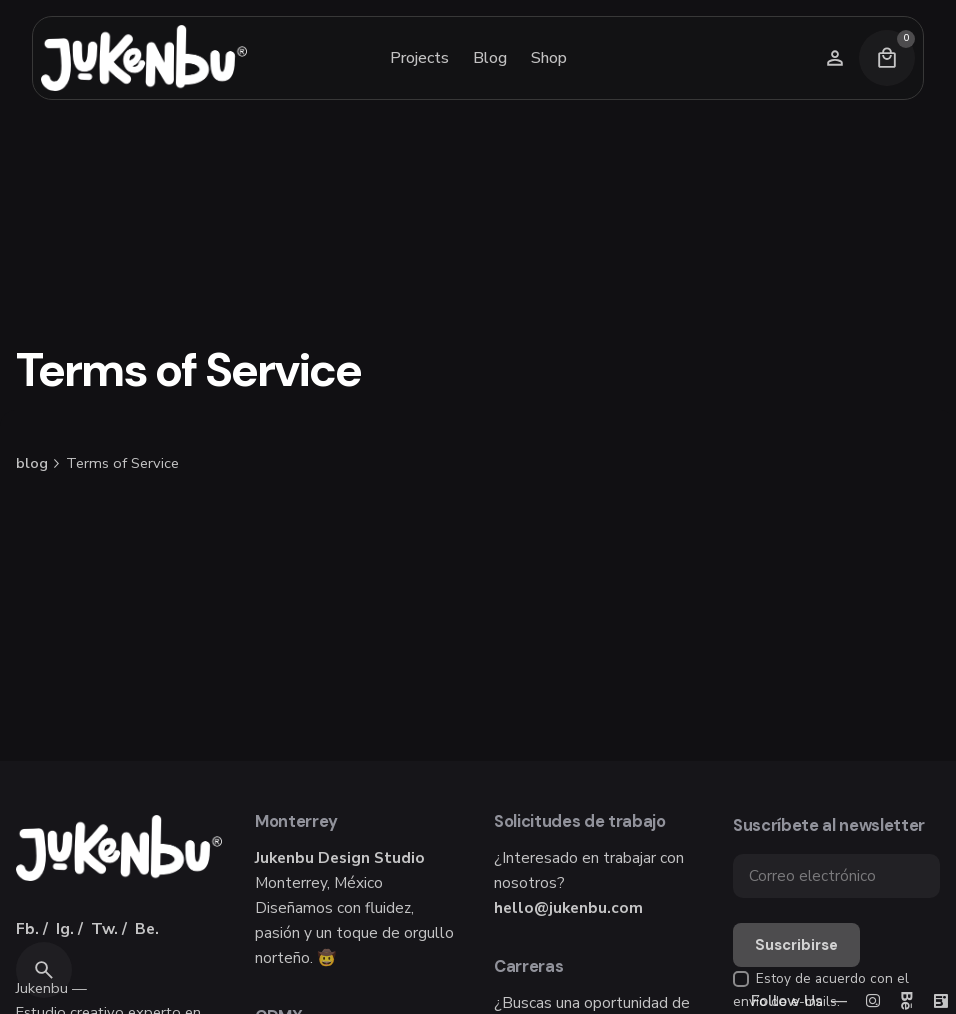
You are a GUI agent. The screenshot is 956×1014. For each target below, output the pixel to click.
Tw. (104, 928)
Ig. (65, 928)
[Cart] (887, 58)
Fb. (27, 928)
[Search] (44, 970)
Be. (147, 928)
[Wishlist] (835, 58)
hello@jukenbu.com (568, 907)
